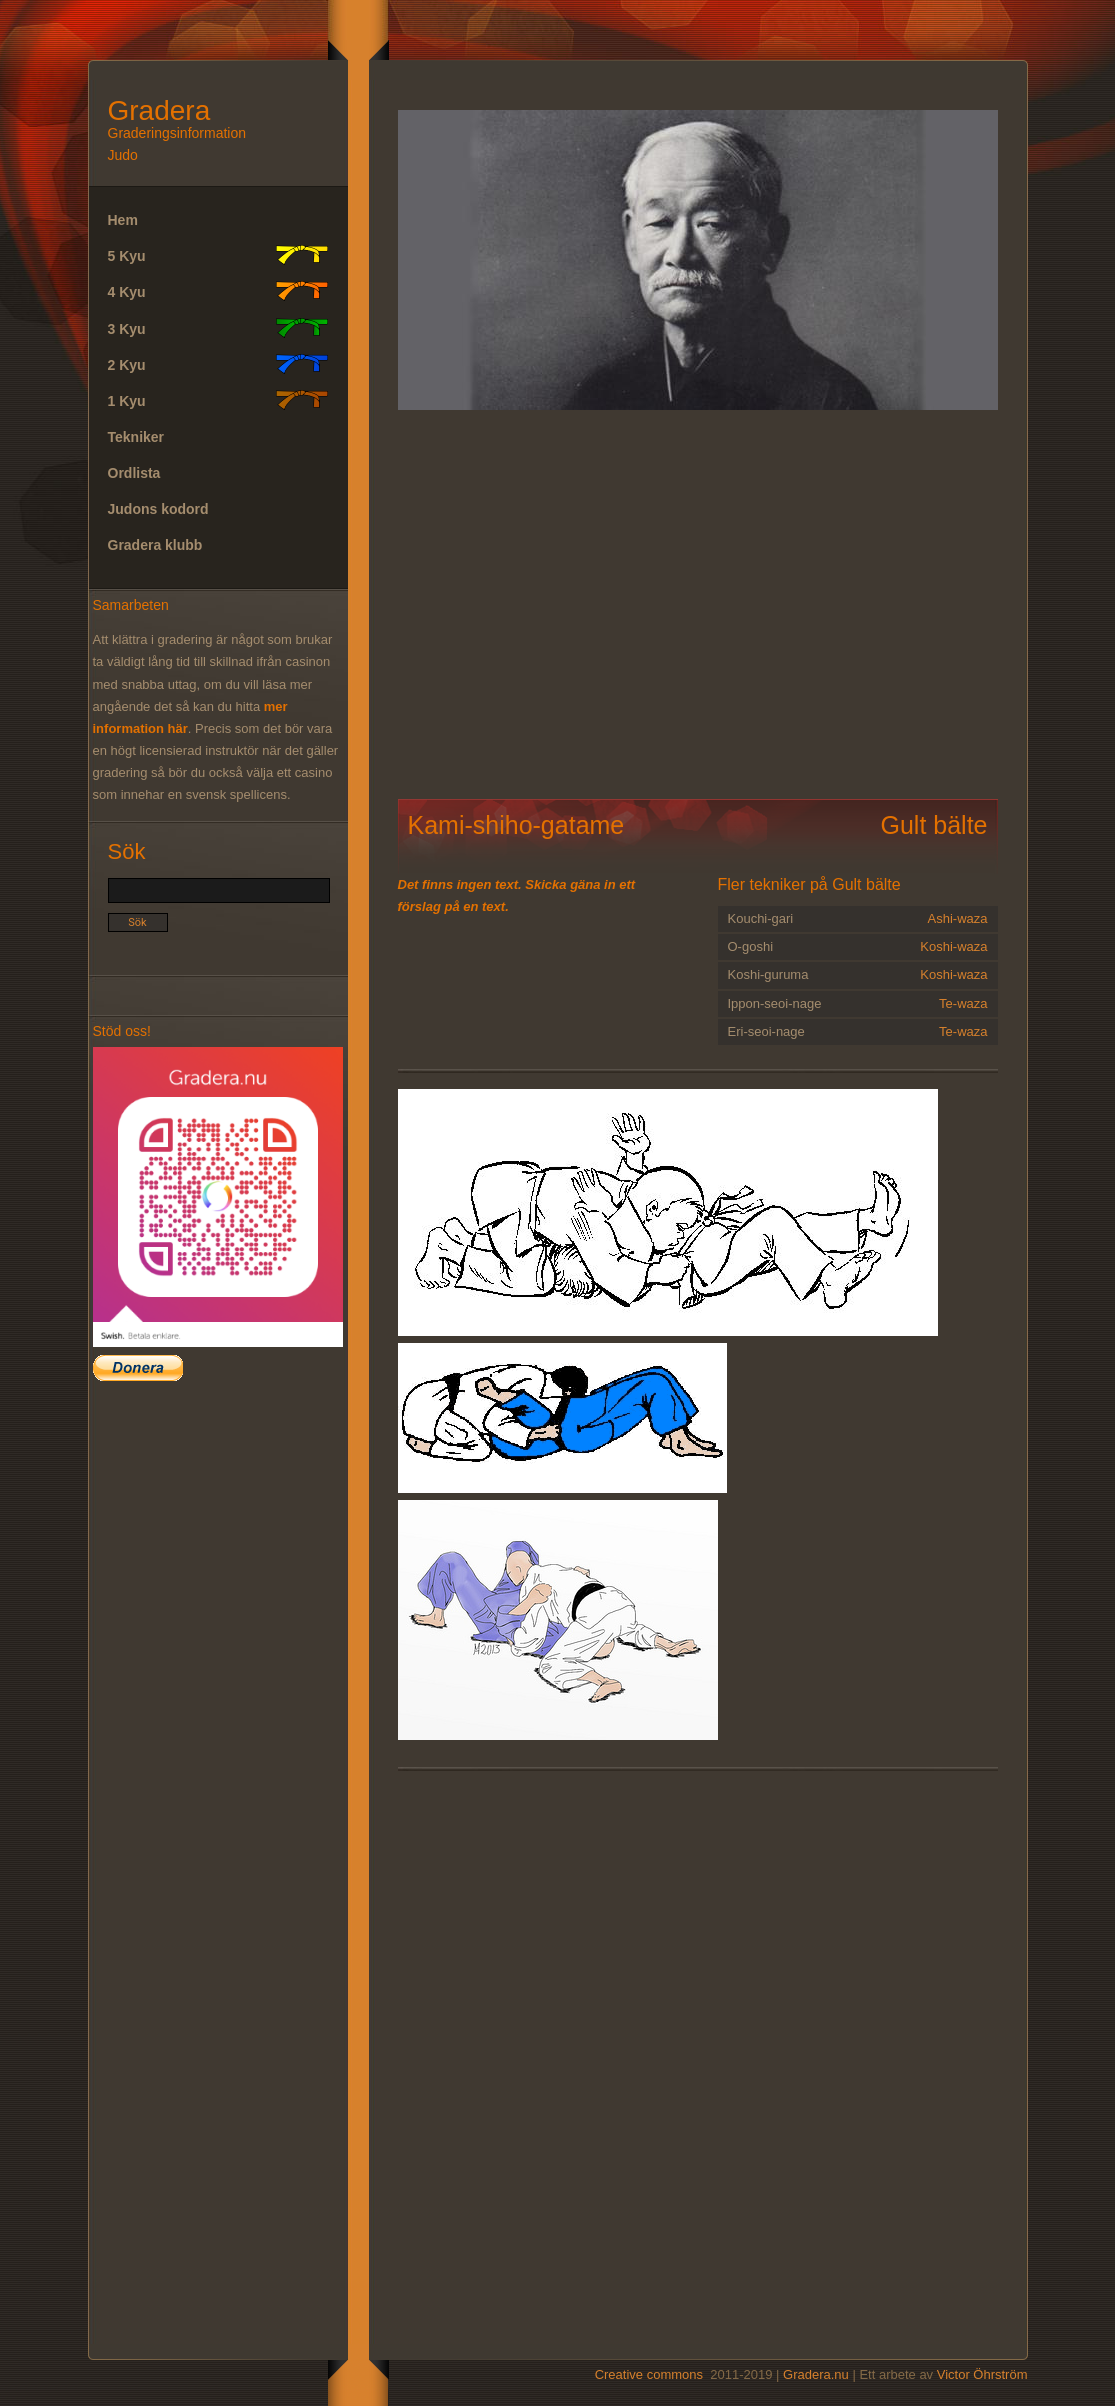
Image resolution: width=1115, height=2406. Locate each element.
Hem (123, 220)
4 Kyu (218, 291)
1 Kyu (218, 400)
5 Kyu (218, 255)
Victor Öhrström (982, 2374)
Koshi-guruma (858, 975)
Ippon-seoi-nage (858, 1004)
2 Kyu (218, 364)
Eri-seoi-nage (858, 1032)
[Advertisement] (275, 604)
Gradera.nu (816, 2374)
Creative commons (649, 2374)
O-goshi (858, 947)
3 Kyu (218, 328)
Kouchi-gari (858, 919)
